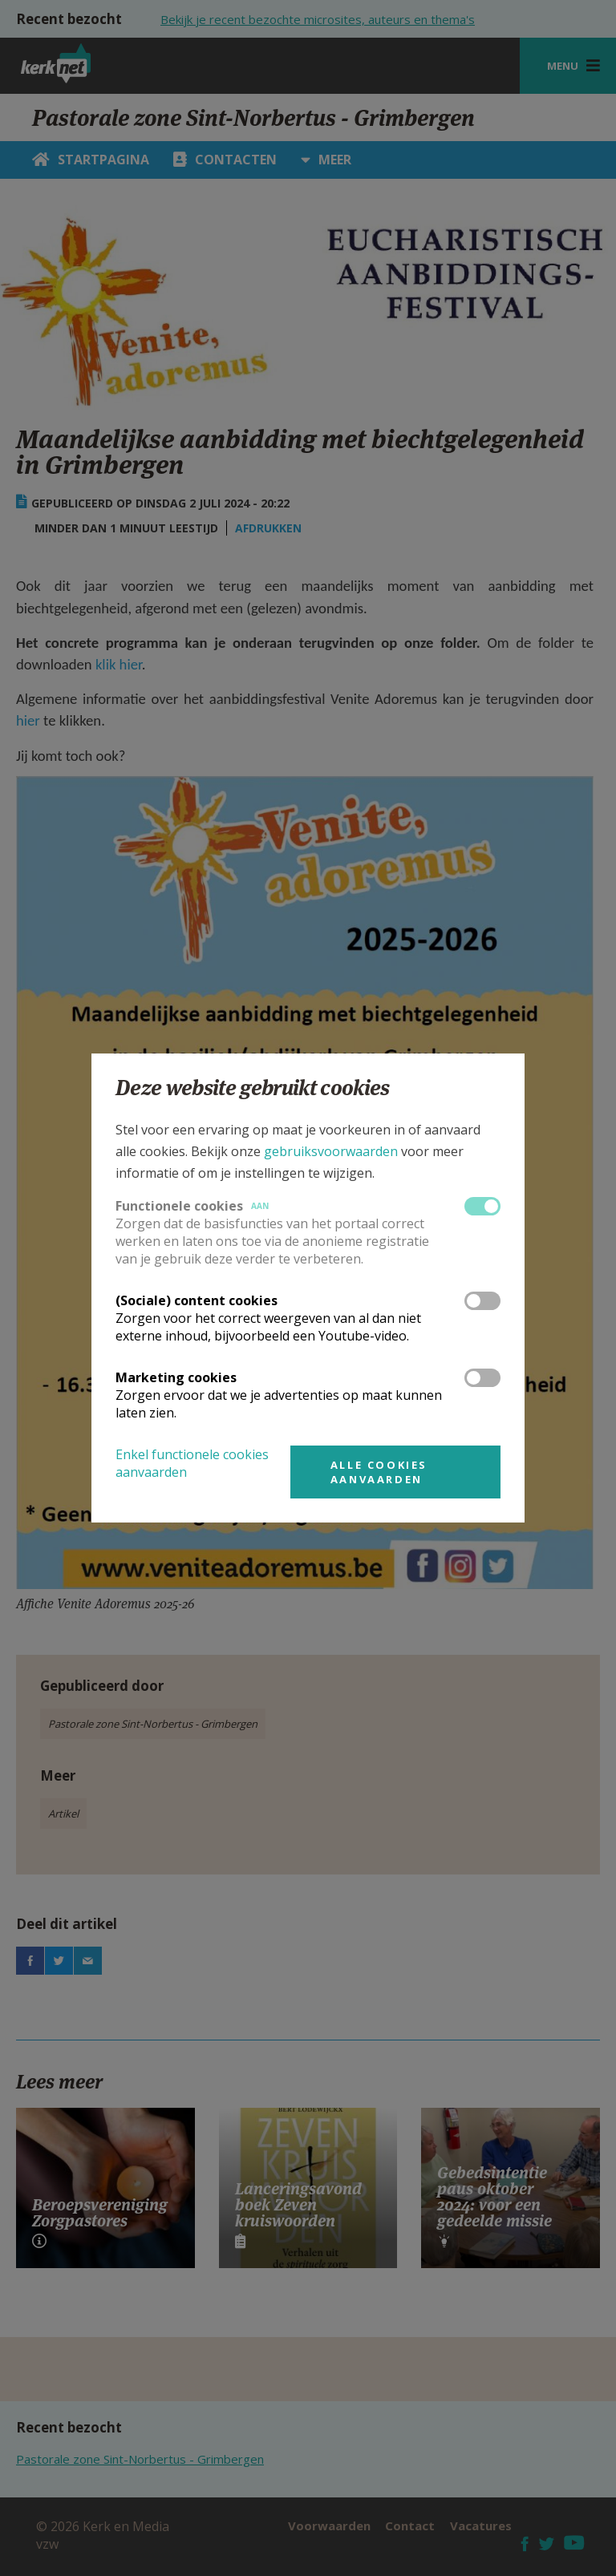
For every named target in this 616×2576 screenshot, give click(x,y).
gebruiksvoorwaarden (331, 1151)
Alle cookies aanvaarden (379, 1472)
